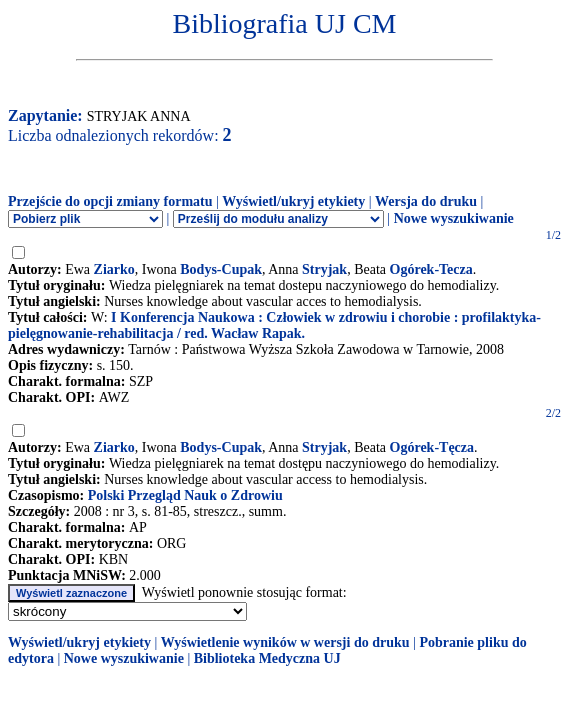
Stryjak (324, 269)
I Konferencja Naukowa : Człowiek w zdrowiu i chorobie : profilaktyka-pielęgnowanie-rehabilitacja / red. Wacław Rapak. (274, 325)
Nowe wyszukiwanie (454, 218)
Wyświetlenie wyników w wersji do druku (285, 642)
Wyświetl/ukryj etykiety (293, 201)
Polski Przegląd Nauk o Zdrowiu (185, 495)
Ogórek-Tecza (431, 269)
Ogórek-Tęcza (432, 447)
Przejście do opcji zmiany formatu (110, 201)
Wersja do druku (426, 201)
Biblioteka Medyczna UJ (267, 658)
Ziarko (114, 269)
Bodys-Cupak (221, 269)
